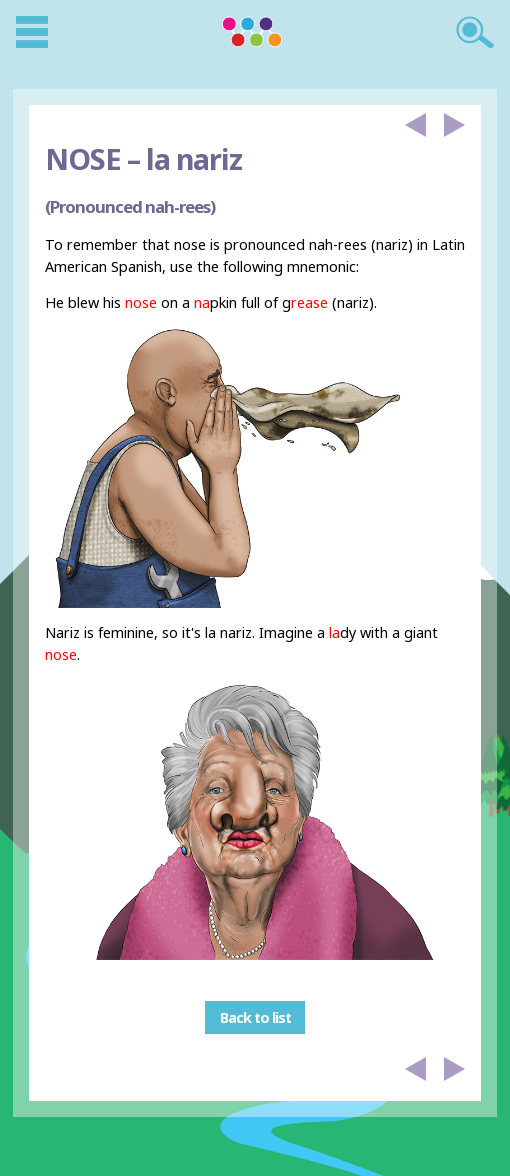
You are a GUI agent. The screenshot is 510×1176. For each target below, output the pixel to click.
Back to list (255, 1017)
